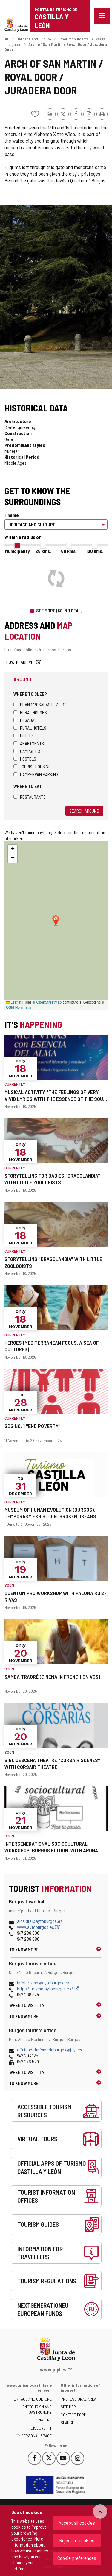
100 (94, 551)
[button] (12, 849)
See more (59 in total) (59, 610)
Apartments (28, 743)
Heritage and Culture (33, 38)
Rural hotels (29, 728)
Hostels (24, 759)
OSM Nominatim (19, 1007)
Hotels (23, 735)
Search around (84, 811)
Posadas (25, 720)
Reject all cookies (76, 2540)
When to (27, 2005)
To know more (23, 1949)
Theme (11, 515)
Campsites (26, 751)
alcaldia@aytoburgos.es (39, 1921)
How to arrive (20, 662)
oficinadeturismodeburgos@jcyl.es (49, 2049)
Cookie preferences (76, 2558)
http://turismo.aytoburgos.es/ (48, 1988)
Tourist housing (32, 766)
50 (69, 551)
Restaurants (29, 797)
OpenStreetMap (49, 1002)
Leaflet (13, 1002)
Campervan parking (35, 774)
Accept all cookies (77, 2522)
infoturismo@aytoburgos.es (43, 1982)
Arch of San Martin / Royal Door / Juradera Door (55, 47)
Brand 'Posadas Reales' (39, 704)
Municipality (17, 551)
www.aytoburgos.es (38, 1927)
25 (43, 551)
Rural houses (30, 712)
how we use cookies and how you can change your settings (29, 2559)
